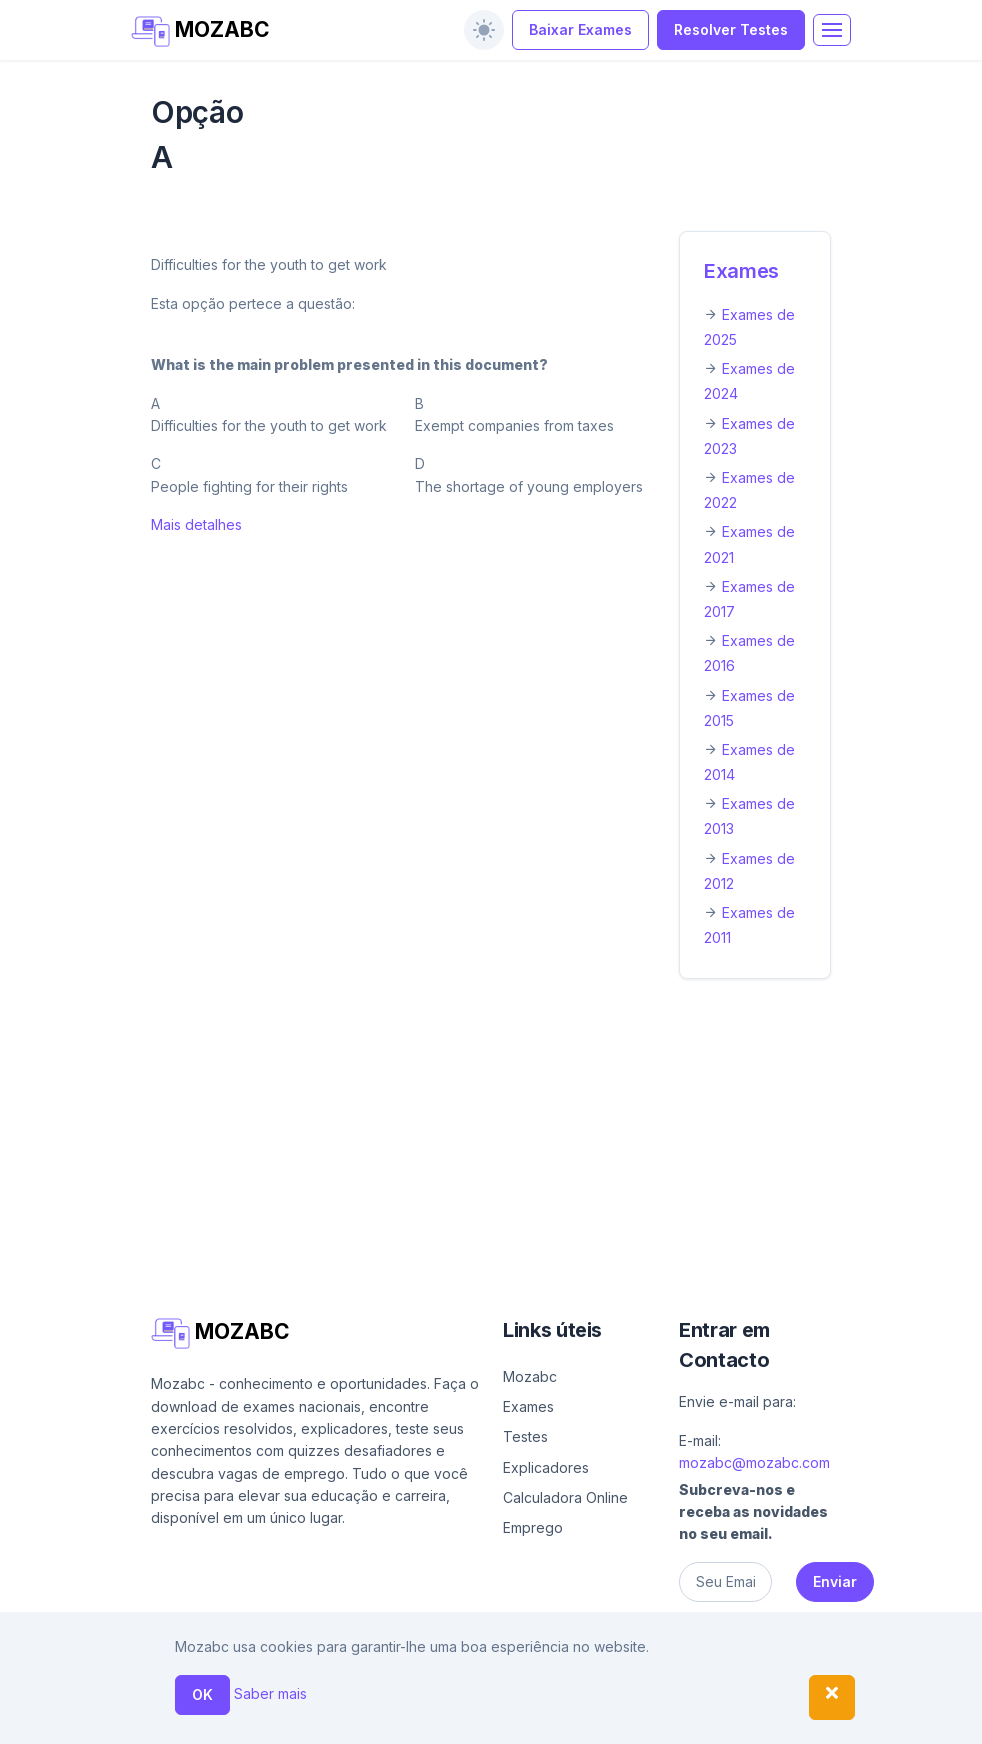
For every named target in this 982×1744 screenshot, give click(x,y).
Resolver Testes (731, 29)
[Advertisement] (491, 1143)
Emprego (533, 1527)
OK (202, 1694)
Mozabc (530, 1376)
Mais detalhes (196, 524)
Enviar (835, 1581)
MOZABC (200, 31)
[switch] (484, 30)
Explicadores (546, 1467)
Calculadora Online (565, 1497)
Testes (525, 1436)
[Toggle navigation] (832, 30)
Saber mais (270, 1693)
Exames (741, 271)
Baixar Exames (580, 29)
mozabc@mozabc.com (754, 1462)
